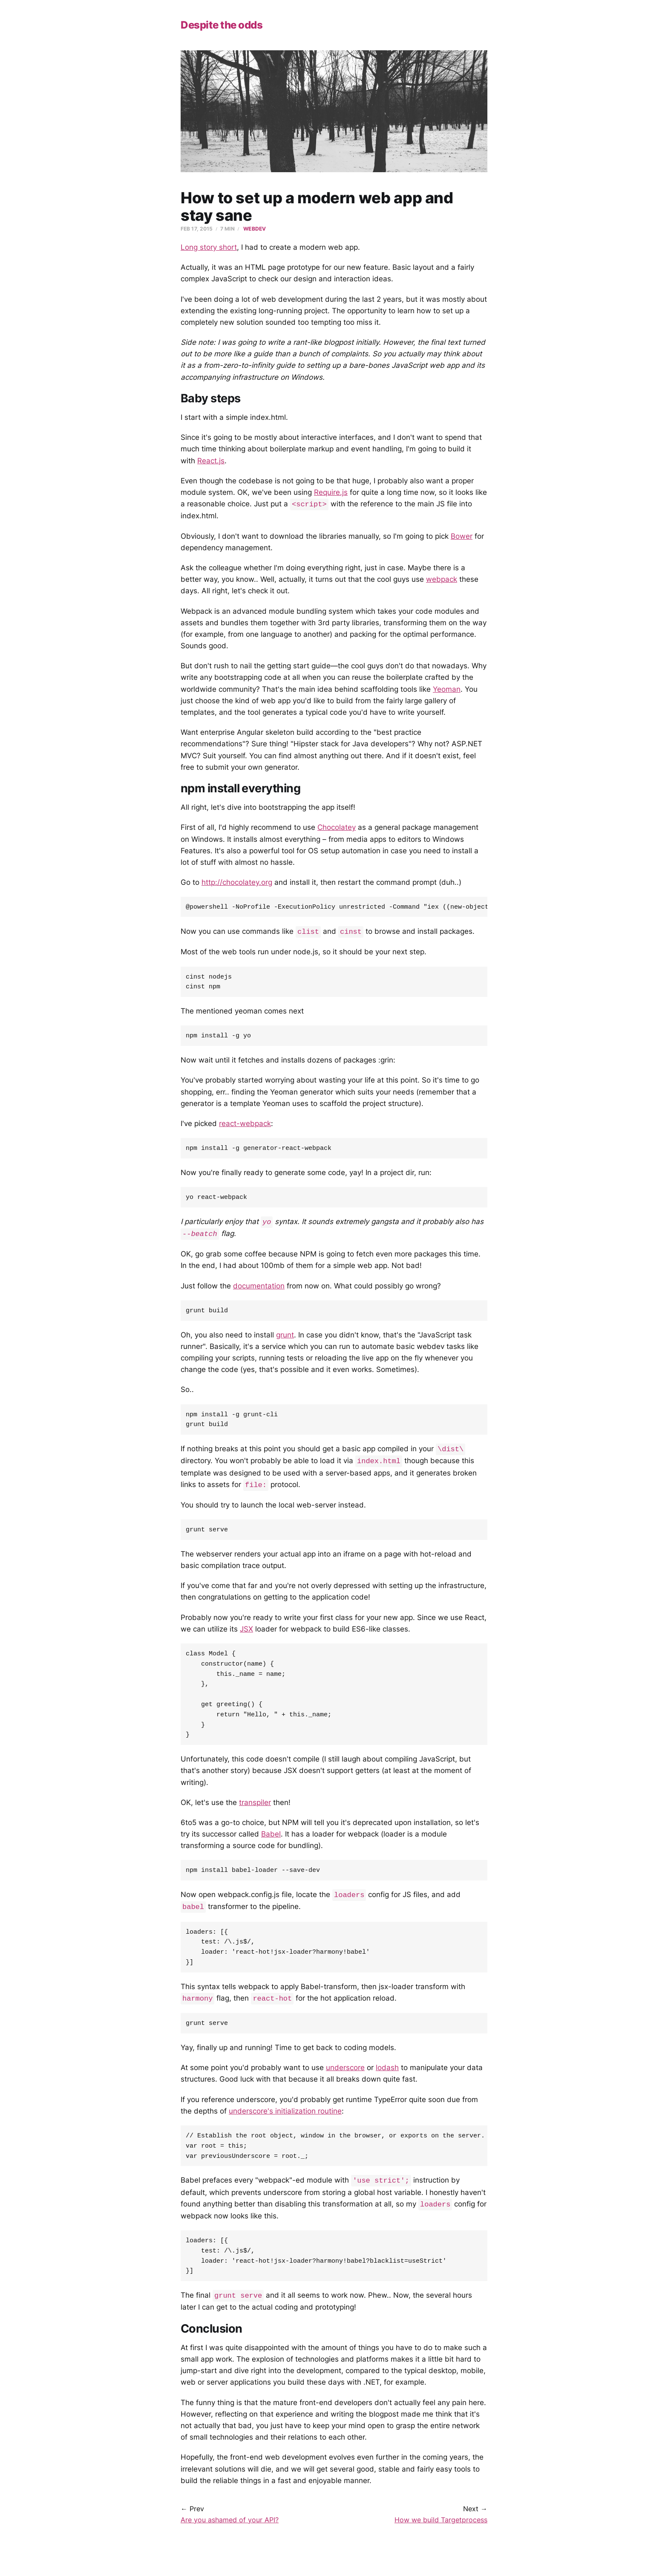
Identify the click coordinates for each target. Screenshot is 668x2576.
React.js (211, 460)
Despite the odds (221, 25)
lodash (387, 2080)
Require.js (331, 492)
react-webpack (245, 1125)
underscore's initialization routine (285, 2124)
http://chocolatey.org (237, 882)
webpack (441, 579)
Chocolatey (336, 827)
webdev (254, 228)
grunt (285, 1338)
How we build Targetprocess (440, 2536)
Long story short (209, 247)
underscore (345, 2080)
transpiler (255, 1812)
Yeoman (447, 689)
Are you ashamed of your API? (230, 2536)
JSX (246, 1634)
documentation (259, 1289)
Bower (461, 536)
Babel (271, 1844)
